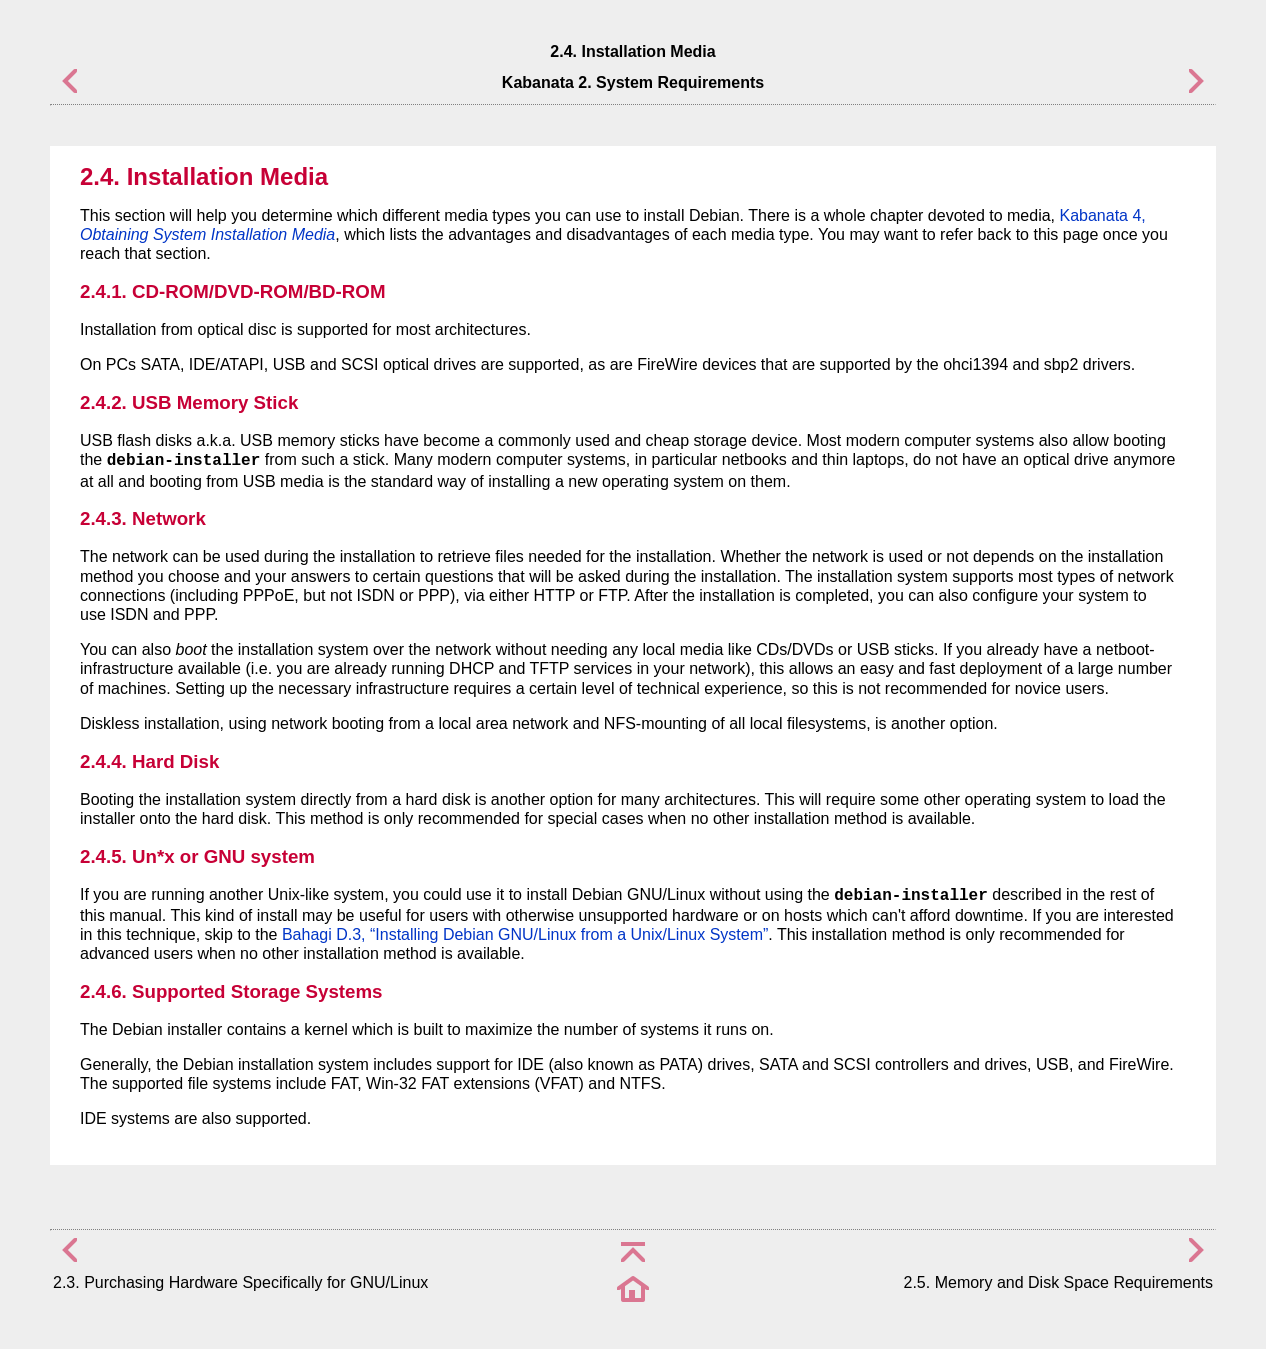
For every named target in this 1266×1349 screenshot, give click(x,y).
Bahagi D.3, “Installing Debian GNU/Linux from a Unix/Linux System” (525, 934)
